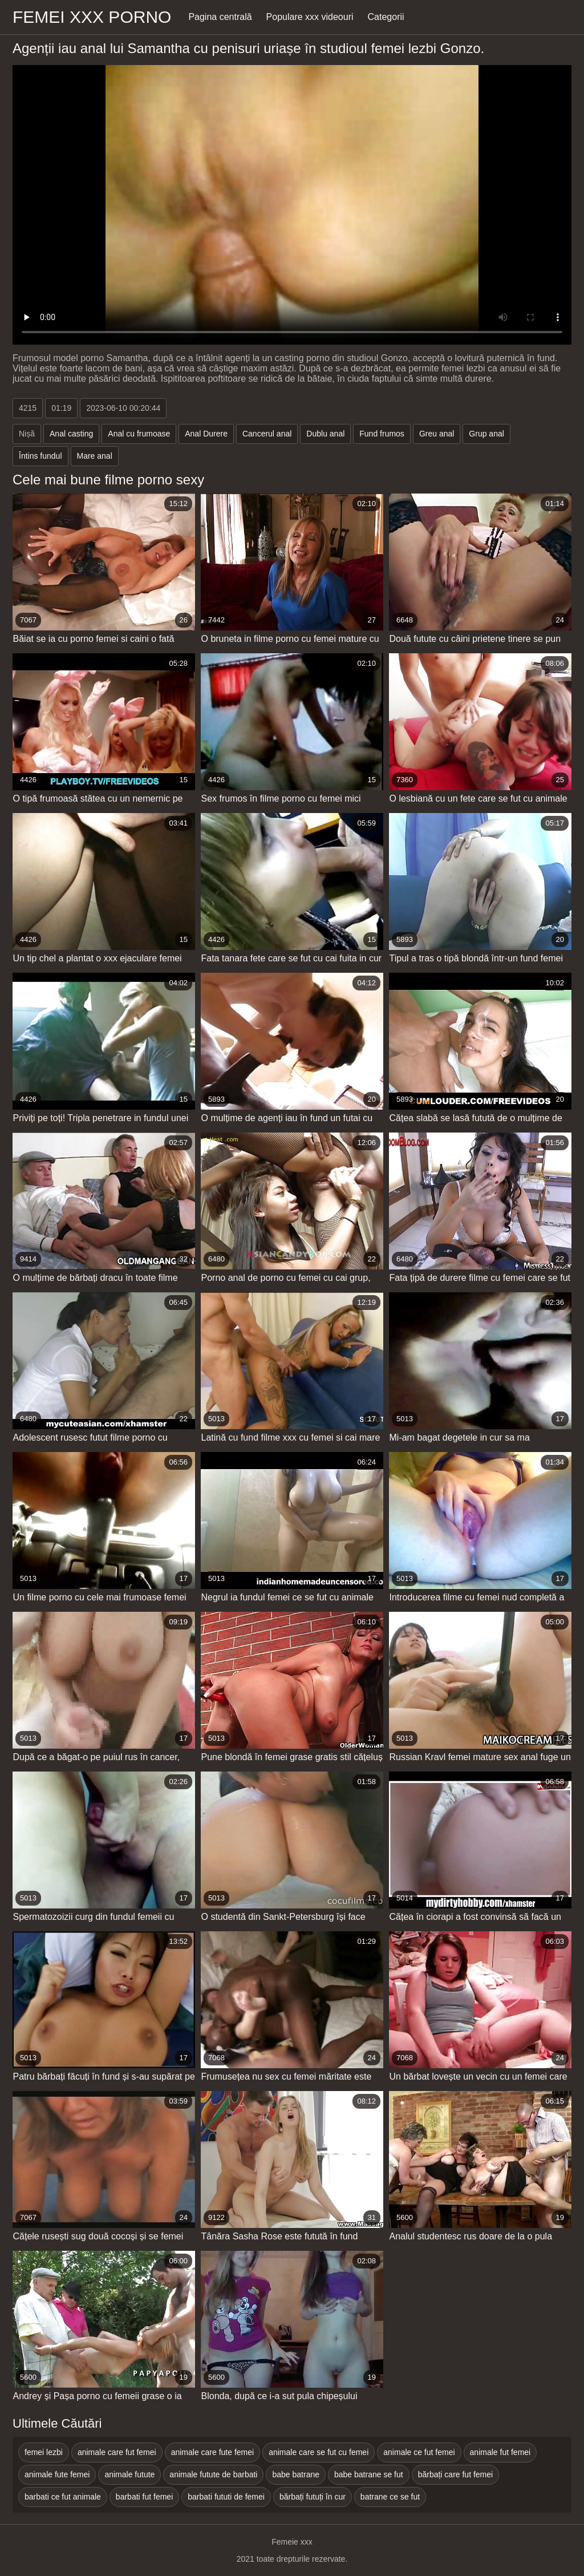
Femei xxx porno (92, 16)
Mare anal (94, 455)
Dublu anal (325, 433)
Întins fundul (40, 455)
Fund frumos (381, 433)
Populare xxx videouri (310, 17)
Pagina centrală (220, 17)
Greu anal (436, 433)
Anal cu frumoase (139, 433)
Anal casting (71, 433)
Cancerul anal (266, 433)
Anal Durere (206, 433)
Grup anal (486, 433)
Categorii (386, 17)
